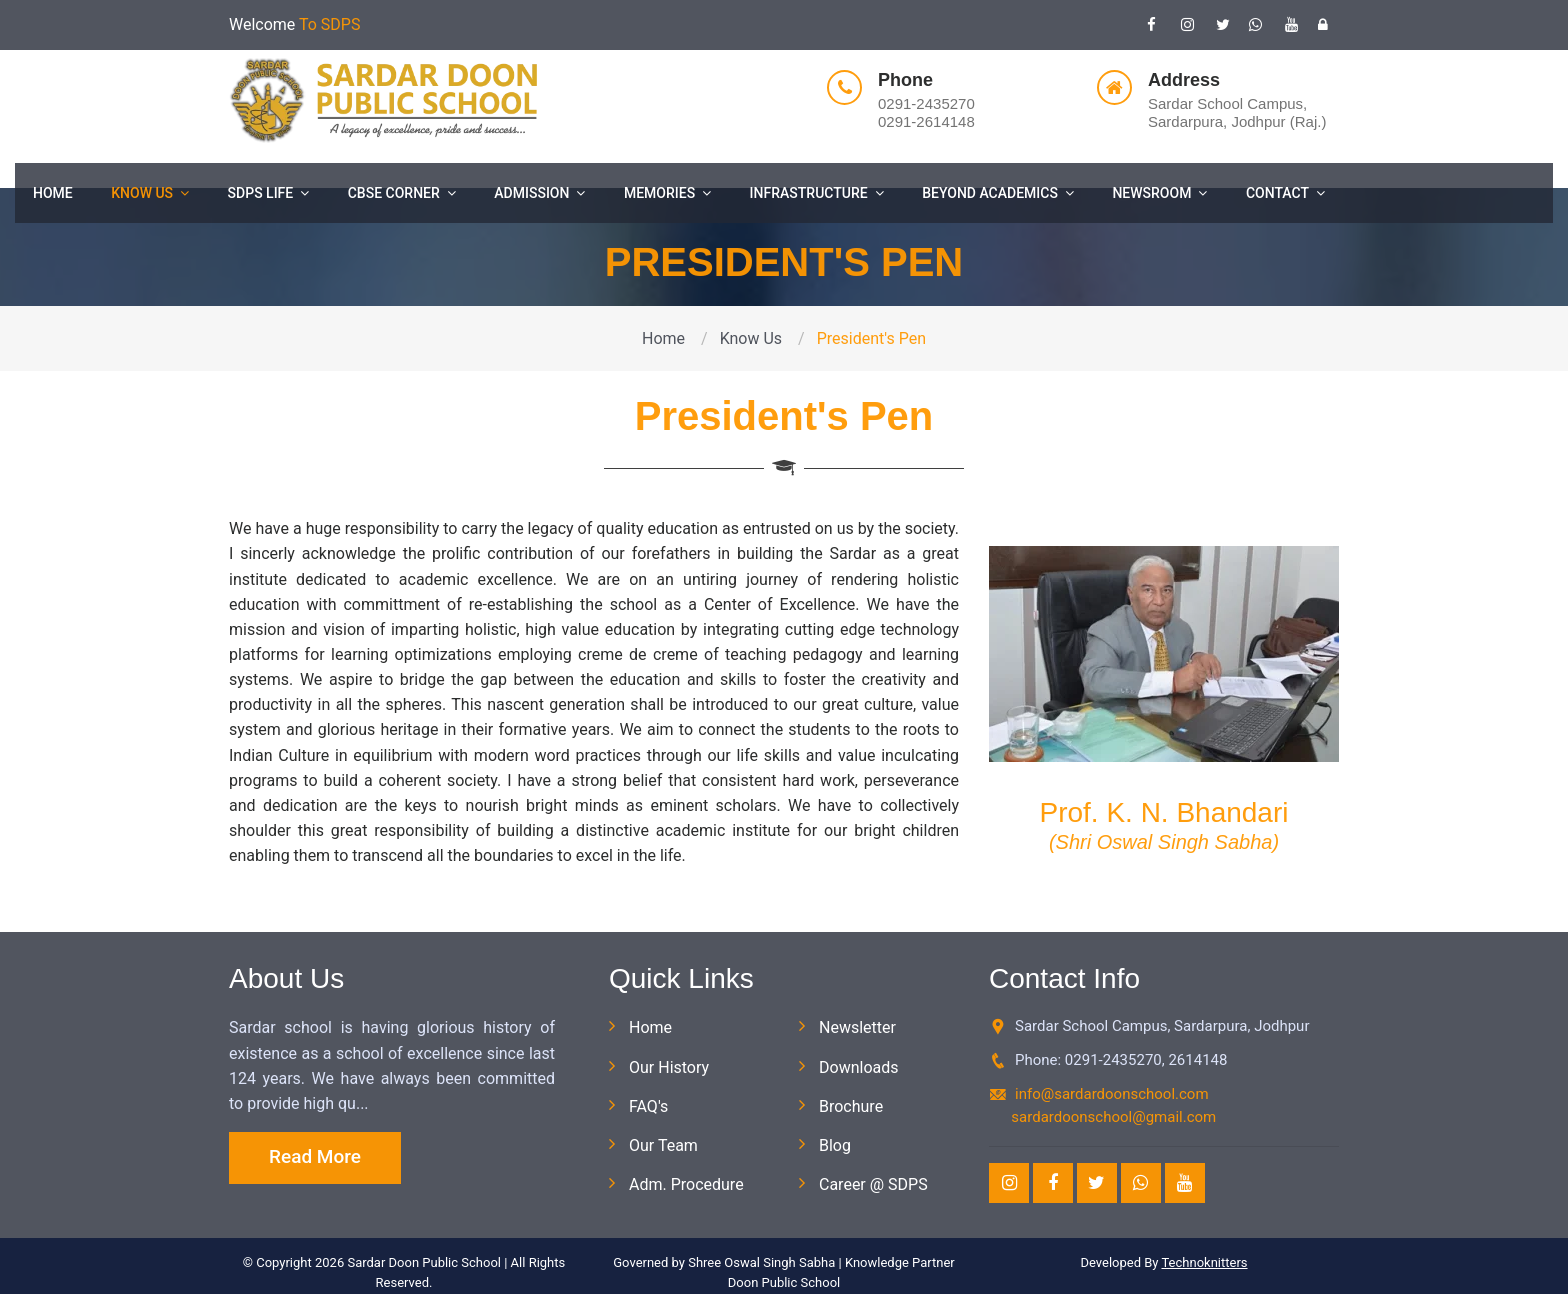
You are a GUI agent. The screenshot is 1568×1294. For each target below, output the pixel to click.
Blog (835, 1145)
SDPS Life (269, 193)
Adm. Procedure (686, 1184)
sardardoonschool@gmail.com (1113, 1117)
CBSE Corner (402, 193)
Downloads (858, 1067)
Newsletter (857, 1027)
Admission (539, 193)
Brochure (851, 1106)
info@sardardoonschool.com (1112, 1094)
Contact (1285, 193)
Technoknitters (1204, 1262)
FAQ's (648, 1106)
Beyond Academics (998, 193)
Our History (669, 1067)
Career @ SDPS (873, 1184)
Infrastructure (817, 193)
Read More (315, 1156)
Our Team (663, 1145)
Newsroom (1159, 193)
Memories (667, 193)
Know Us (150, 193)
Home (53, 193)
